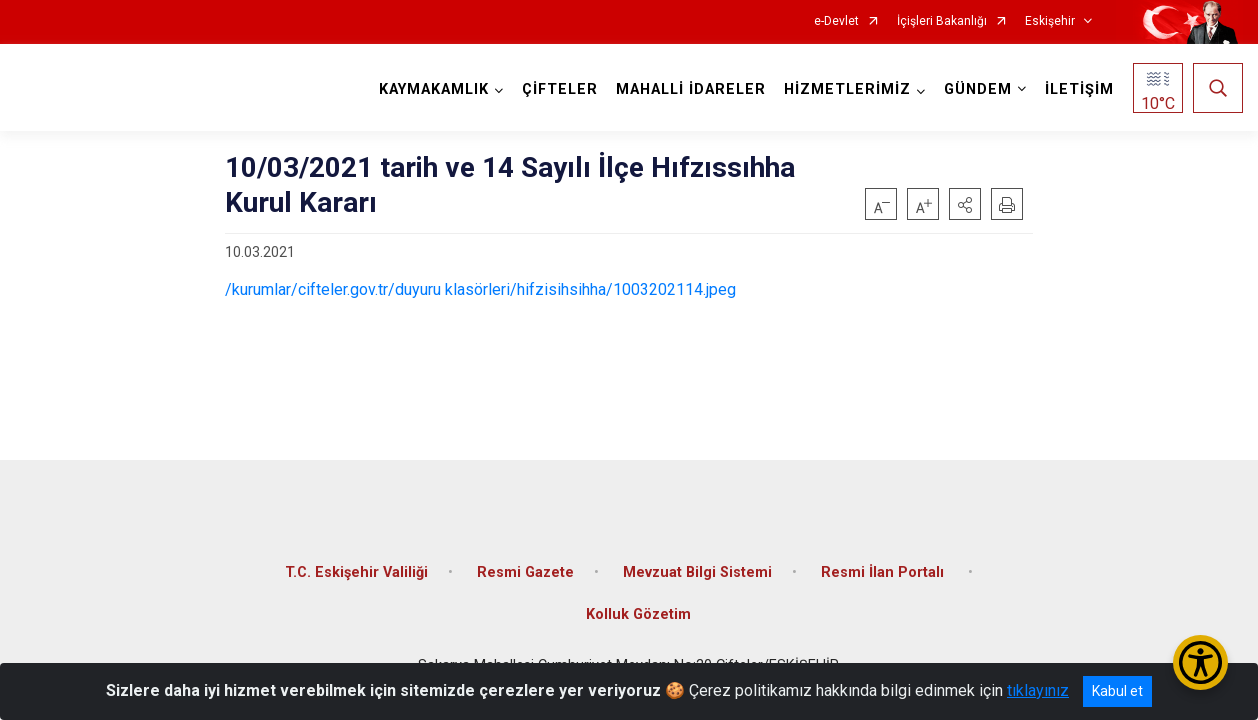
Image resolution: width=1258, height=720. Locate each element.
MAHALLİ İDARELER (691, 89)
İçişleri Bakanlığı (942, 21)
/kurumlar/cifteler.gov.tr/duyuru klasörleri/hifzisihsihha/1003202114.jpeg (480, 289)
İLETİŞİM (1079, 89)
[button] (965, 204)
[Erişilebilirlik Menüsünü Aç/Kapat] (1200, 662)
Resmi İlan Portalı (884, 572)
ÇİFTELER (560, 89)
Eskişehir (1050, 21)
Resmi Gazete (525, 572)
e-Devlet (836, 21)
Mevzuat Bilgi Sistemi (697, 572)
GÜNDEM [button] (978, 89)
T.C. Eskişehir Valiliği (356, 572)
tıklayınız (1038, 690)
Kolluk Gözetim (638, 614)
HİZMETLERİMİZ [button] (847, 89)
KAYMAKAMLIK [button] (434, 89)
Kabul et (1117, 691)
